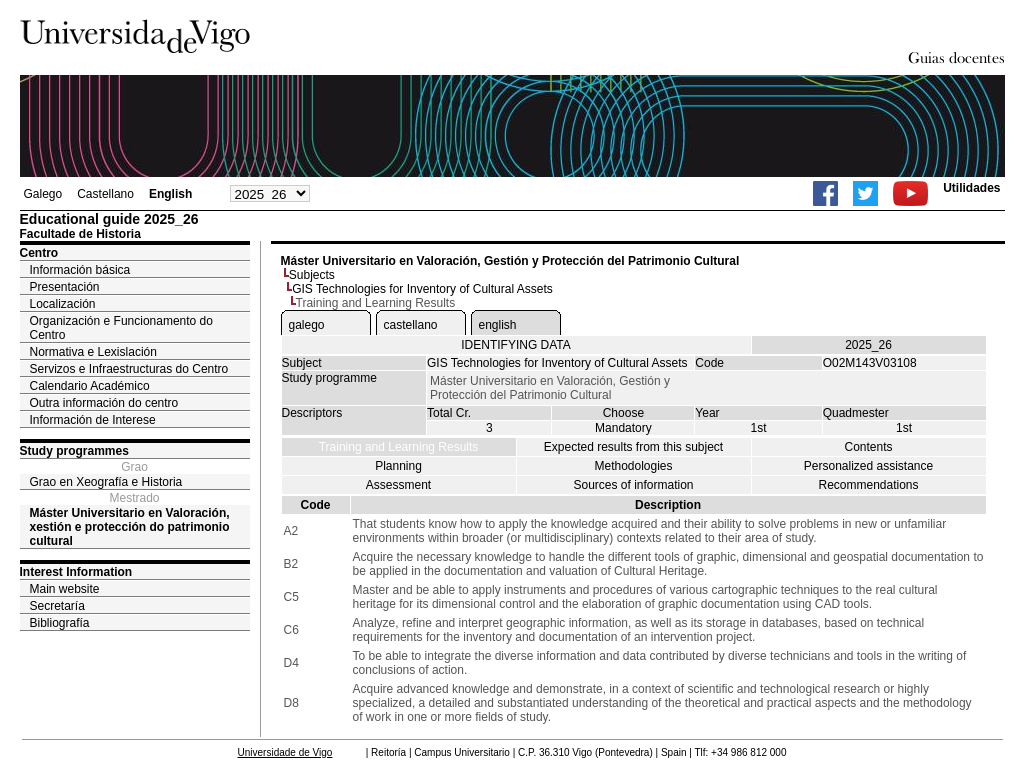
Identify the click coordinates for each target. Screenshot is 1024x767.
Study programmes (74, 451)
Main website (65, 589)
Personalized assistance (868, 466)
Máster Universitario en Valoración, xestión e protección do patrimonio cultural (130, 527)
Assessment (398, 485)
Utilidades (971, 188)
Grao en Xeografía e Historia (106, 482)
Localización (63, 304)
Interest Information (76, 572)
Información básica (80, 270)
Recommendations (868, 485)
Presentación (65, 287)
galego (307, 325)
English (170, 194)
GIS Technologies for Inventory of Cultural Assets (422, 289)
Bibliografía (60, 623)
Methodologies (633, 466)
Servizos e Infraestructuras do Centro (129, 369)
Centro (39, 253)
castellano (411, 325)
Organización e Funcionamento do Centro (121, 328)
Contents (868, 447)
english (498, 325)
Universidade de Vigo (285, 752)
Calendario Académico (90, 386)
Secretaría (57, 606)
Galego (43, 194)
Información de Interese (93, 420)
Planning (398, 466)
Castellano (105, 194)
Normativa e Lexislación (93, 352)
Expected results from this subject (633, 447)
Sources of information (633, 485)
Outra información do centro (104, 403)
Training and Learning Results (399, 447)
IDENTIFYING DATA (516, 345)
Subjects (312, 275)
